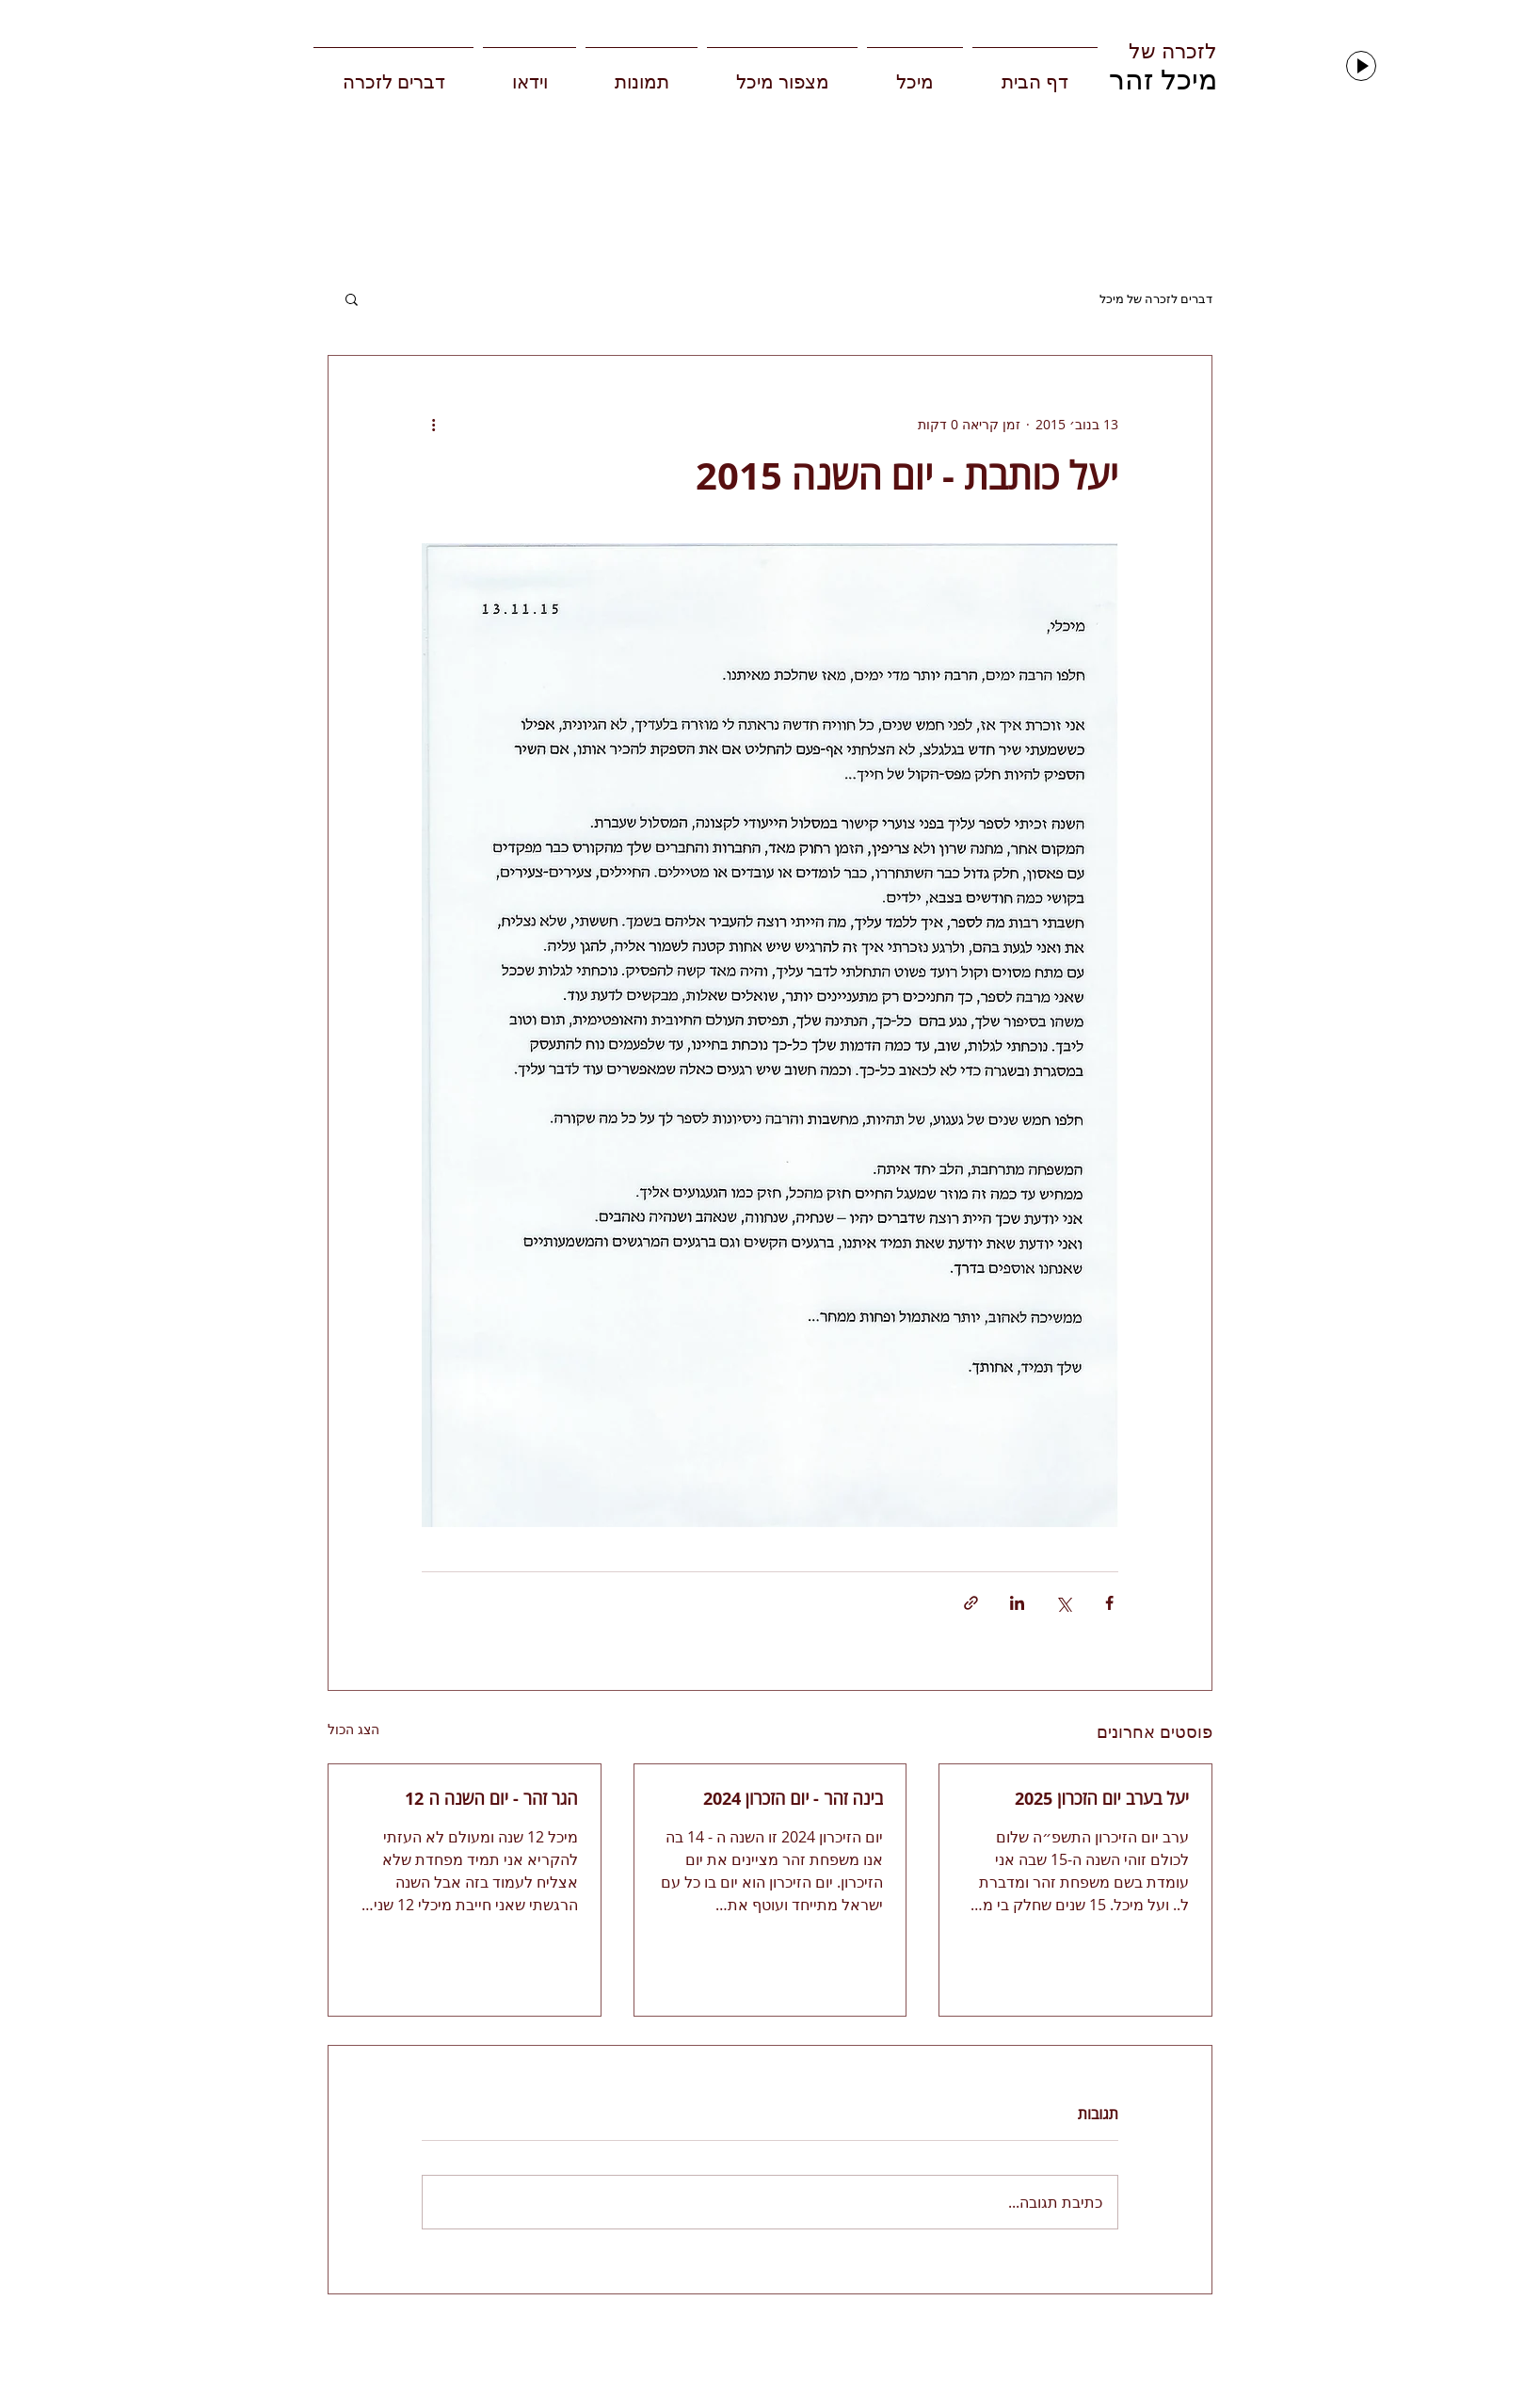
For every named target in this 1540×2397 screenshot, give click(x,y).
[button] (352, 298)
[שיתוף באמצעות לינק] (971, 1603)
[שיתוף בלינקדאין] (1017, 1603)
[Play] (1361, 65)
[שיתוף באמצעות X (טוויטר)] (1063, 1603)
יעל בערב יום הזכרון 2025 (1102, 1798)
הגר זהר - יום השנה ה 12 (491, 1798)
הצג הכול (353, 1729)
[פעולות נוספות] (433, 423)
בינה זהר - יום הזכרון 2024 (793, 1798)
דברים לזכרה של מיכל (1155, 299)
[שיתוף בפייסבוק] (1109, 1603)
